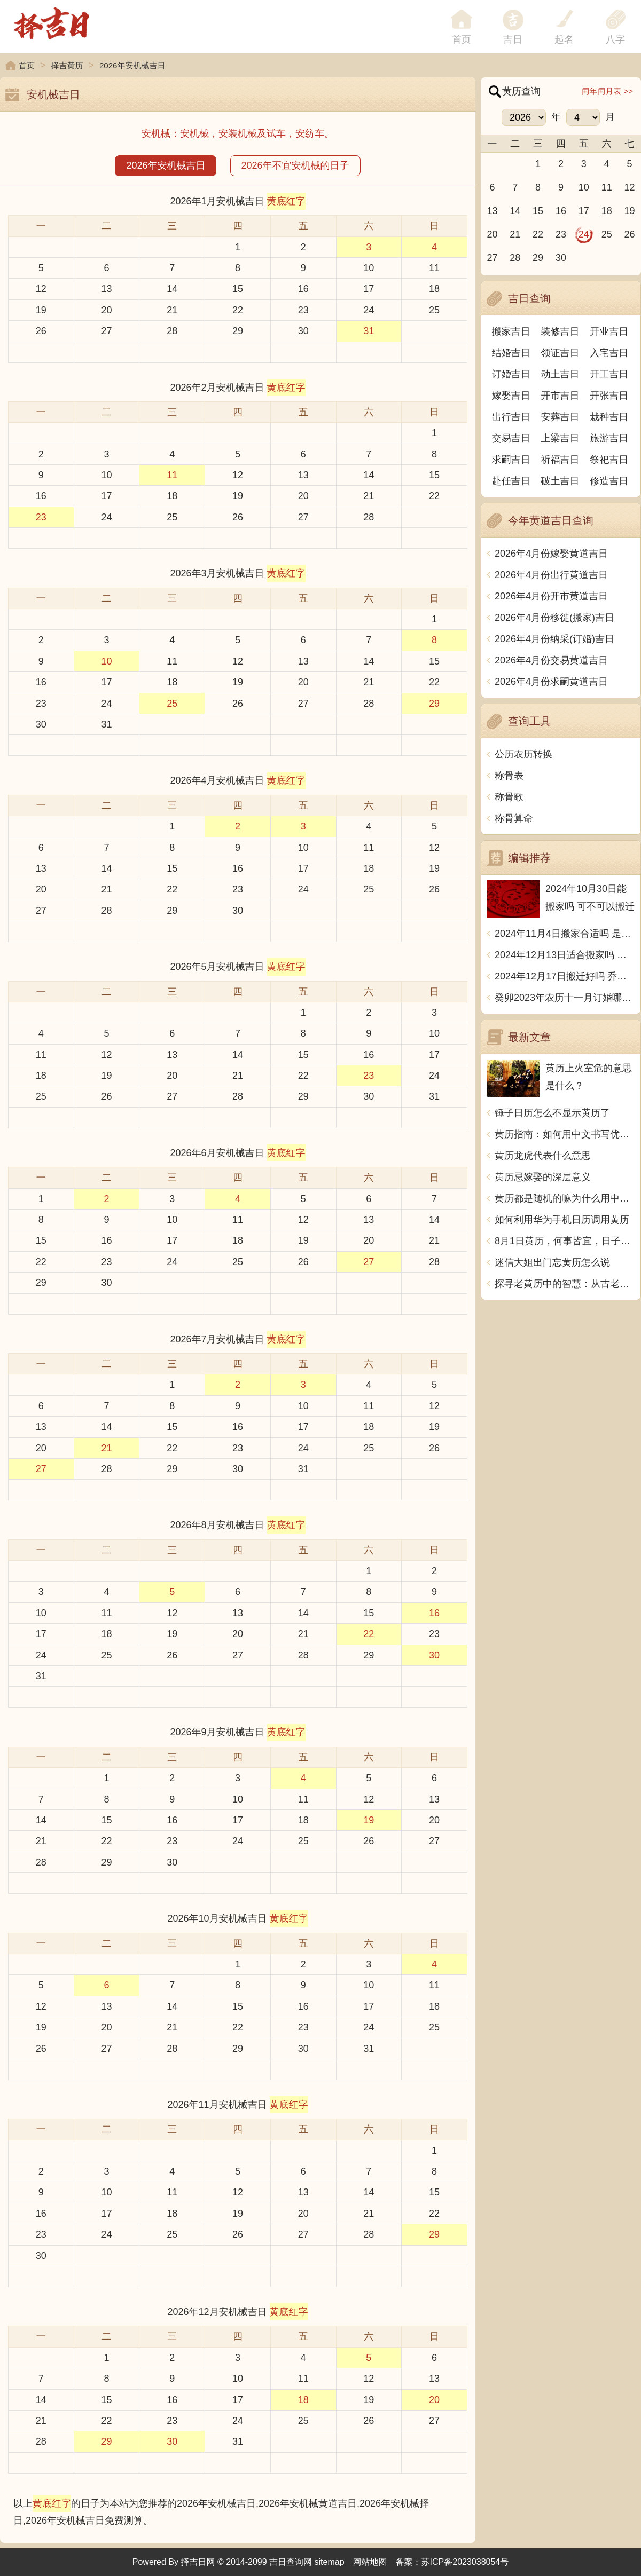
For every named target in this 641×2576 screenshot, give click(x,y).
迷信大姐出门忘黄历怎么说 (552, 1262)
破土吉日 (560, 481)
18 (434, 288)
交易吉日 (511, 438)
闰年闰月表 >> (607, 91)
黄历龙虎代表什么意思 (543, 1155)
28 (172, 331)
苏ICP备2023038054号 (465, 2561)
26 (41, 331)
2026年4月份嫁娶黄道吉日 (551, 553)
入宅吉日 (609, 352)
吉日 (512, 39)
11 (434, 268)
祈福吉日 (560, 459)
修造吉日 (609, 481)
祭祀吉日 (609, 459)
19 (41, 310)
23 (303, 310)
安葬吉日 (560, 417)
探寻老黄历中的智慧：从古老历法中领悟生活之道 (565, 1283)
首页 (27, 65)
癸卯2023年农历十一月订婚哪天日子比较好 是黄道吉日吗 (565, 997)
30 (303, 331)
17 (368, 288)
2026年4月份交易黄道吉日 (551, 660)
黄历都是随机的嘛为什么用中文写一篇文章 (565, 1198)
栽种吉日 (609, 417)
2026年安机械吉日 (165, 165)
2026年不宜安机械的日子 (295, 165)
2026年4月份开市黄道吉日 (551, 596)
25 (434, 310)
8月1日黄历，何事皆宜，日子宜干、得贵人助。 (565, 1241)
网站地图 (370, 2561)
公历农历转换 (523, 754)
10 (368, 268)
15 (237, 288)
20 (106, 310)
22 (237, 310)
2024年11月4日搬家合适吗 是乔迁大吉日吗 (565, 933)
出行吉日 (511, 417)
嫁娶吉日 (511, 395)
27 (106, 331)
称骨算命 (514, 818)
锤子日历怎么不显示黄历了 (552, 1113)
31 (368, 331)
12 (41, 288)
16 (303, 288)
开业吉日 (609, 331)
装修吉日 (560, 331)
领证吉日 (560, 352)
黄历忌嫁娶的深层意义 (543, 1177)
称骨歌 (509, 797)
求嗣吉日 (511, 459)
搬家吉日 (511, 331)
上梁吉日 (560, 438)
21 (172, 310)
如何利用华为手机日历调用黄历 (562, 1219)
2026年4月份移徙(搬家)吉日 (554, 617)
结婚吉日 (511, 352)
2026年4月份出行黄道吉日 (551, 575)
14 (172, 288)
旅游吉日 (609, 438)
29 (237, 331)
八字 (615, 39)
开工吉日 (609, 374)
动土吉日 (560, 374)
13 (106, 288)
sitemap (330, 2561)
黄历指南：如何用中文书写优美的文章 (565, 1134)
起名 (564, 39)
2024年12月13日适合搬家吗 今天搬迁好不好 (565, 955)
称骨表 (509, 775)
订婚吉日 (511, 374)
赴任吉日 (511, 481)
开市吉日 (560, 395)
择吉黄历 (67, 65)
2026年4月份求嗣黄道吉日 (551, 681)
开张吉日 (609, 395)
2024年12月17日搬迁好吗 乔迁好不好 (565, 976)
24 (368, 310)
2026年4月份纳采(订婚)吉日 (554, 639)
